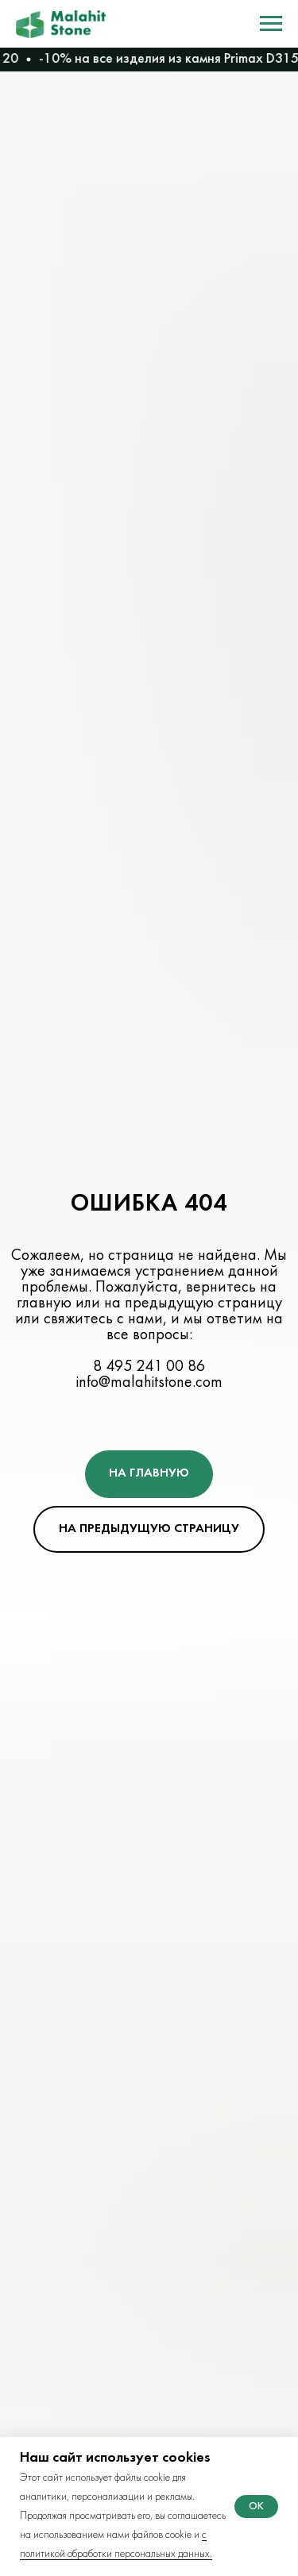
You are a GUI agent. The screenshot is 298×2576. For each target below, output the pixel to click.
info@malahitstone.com (149, 1383)
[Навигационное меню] (271, 24)
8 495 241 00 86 (149, 1367)
